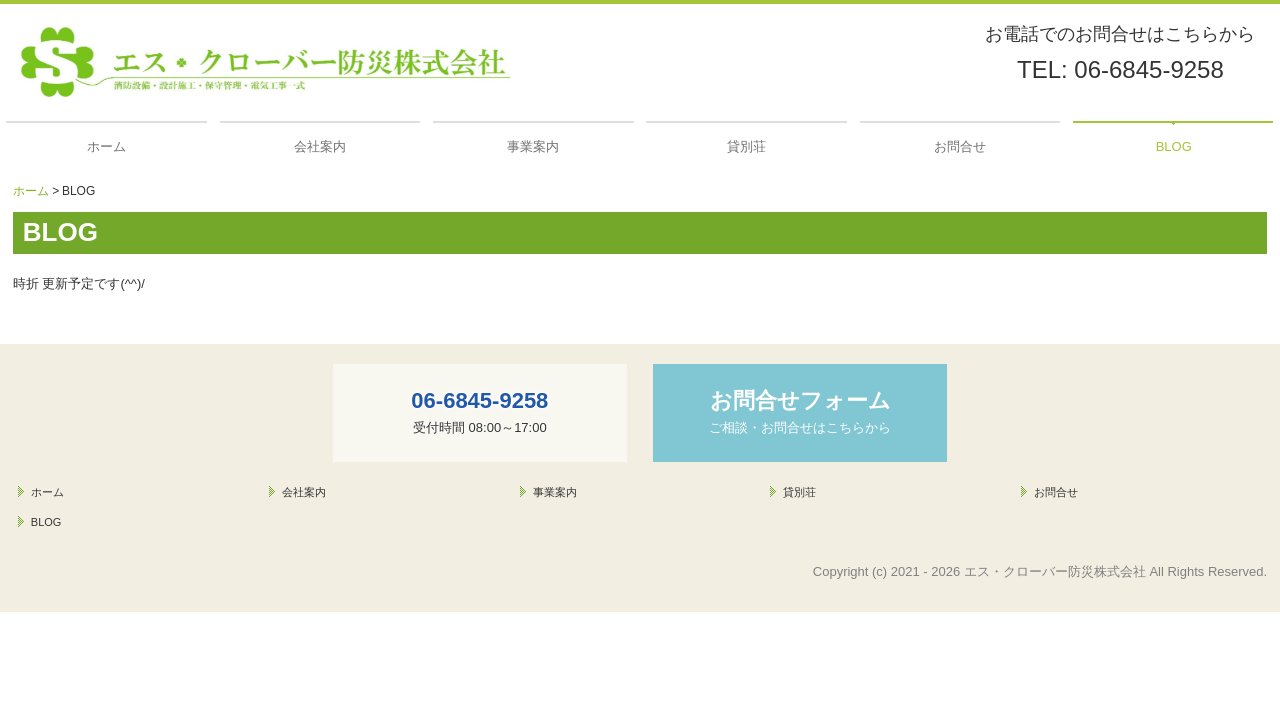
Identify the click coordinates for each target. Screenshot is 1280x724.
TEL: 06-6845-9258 (1120, 69)
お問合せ (960, 146)
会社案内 (320, 146)
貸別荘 (746, 146)
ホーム (106, 146)
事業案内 (533, 146)
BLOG (1174, 146)
